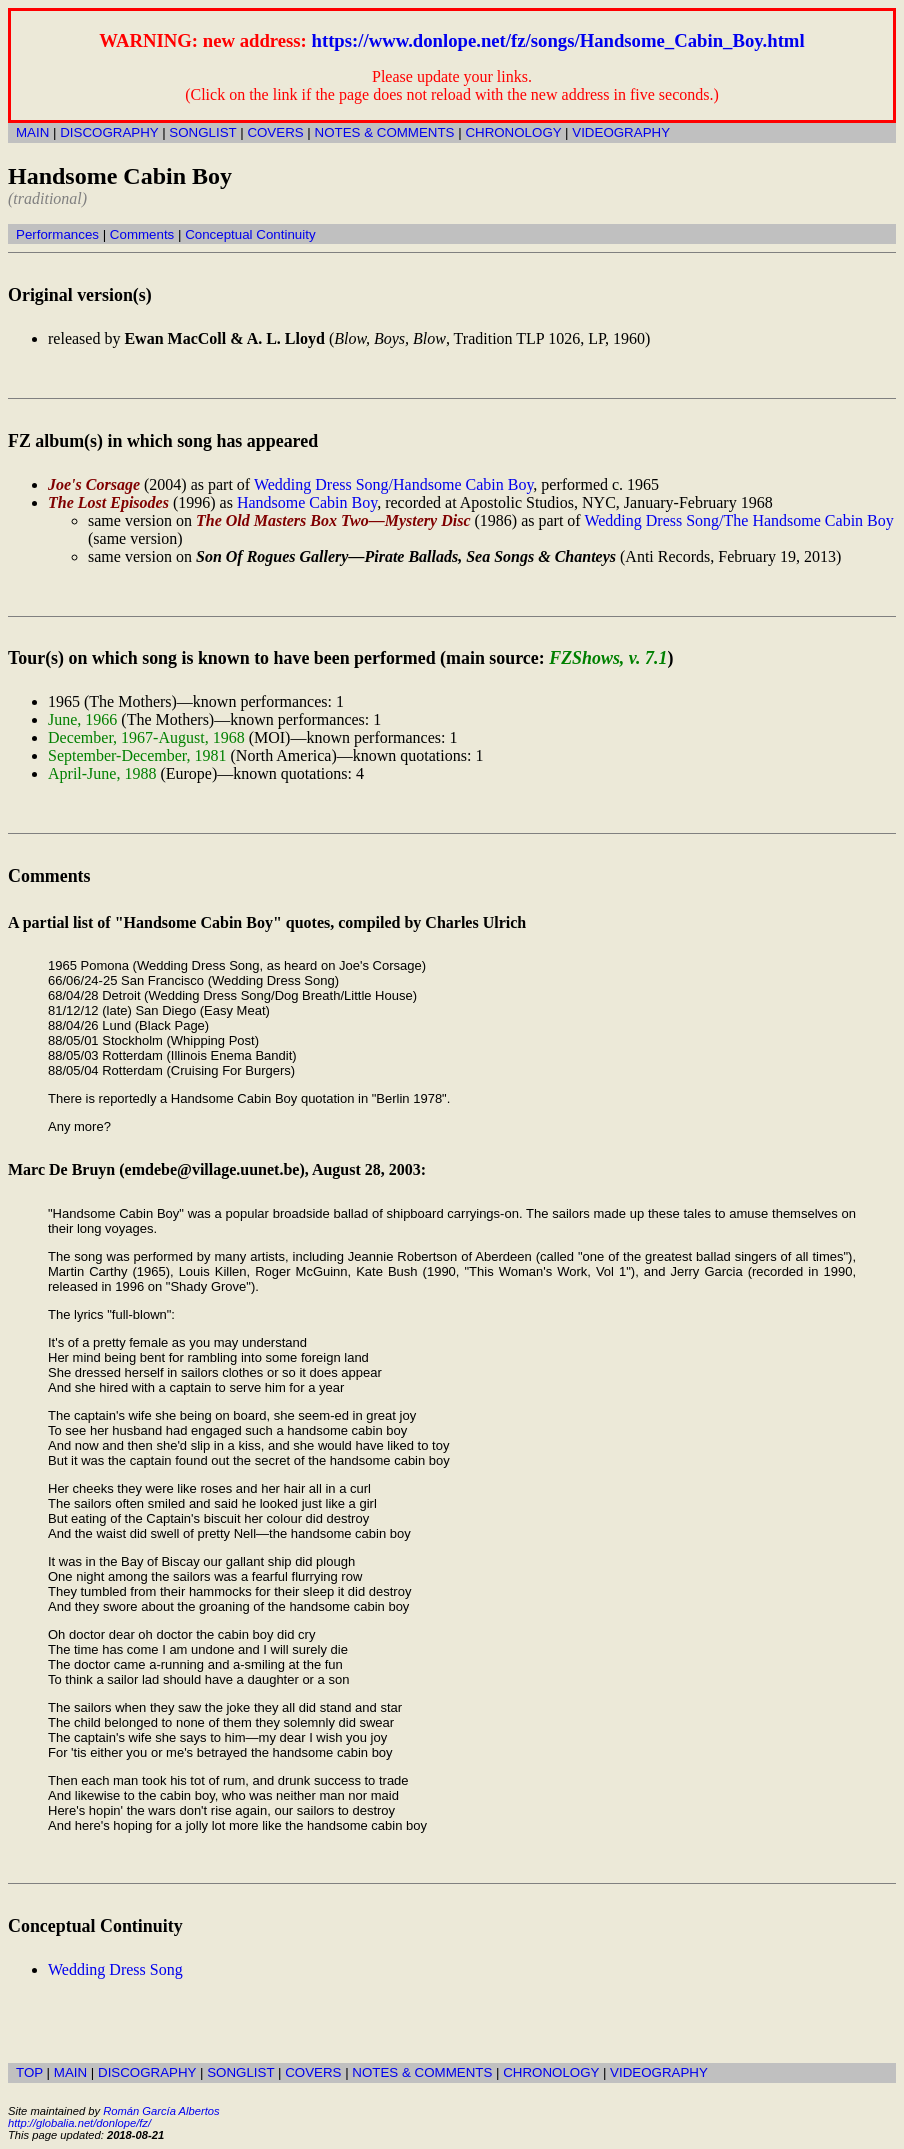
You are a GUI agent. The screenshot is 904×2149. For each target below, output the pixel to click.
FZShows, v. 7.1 (608, 658)
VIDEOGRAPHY (621, 132)
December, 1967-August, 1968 (146, 737)
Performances (57, 234)
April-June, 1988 (102, 773)
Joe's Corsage (94, 484)
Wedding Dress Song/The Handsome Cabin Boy (738, 520)
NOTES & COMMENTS (385, 132)
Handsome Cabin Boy (307, 502)
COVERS (275, 132)
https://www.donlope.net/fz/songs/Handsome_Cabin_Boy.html (558, 40)
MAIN (32, 132)
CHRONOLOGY (513, 132)
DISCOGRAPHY (109, 132)
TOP (29, 2072)
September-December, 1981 (137, 755)
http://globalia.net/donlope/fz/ (79, 2123)
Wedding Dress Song (115, 1969)
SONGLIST (202, 132)
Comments (142, 234)
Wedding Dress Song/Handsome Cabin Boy (393, 484)
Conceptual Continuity (250, 234)
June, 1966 (82, 719)
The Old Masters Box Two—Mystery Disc (333, 520)
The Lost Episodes (108, 502)
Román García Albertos (161, 2111)
